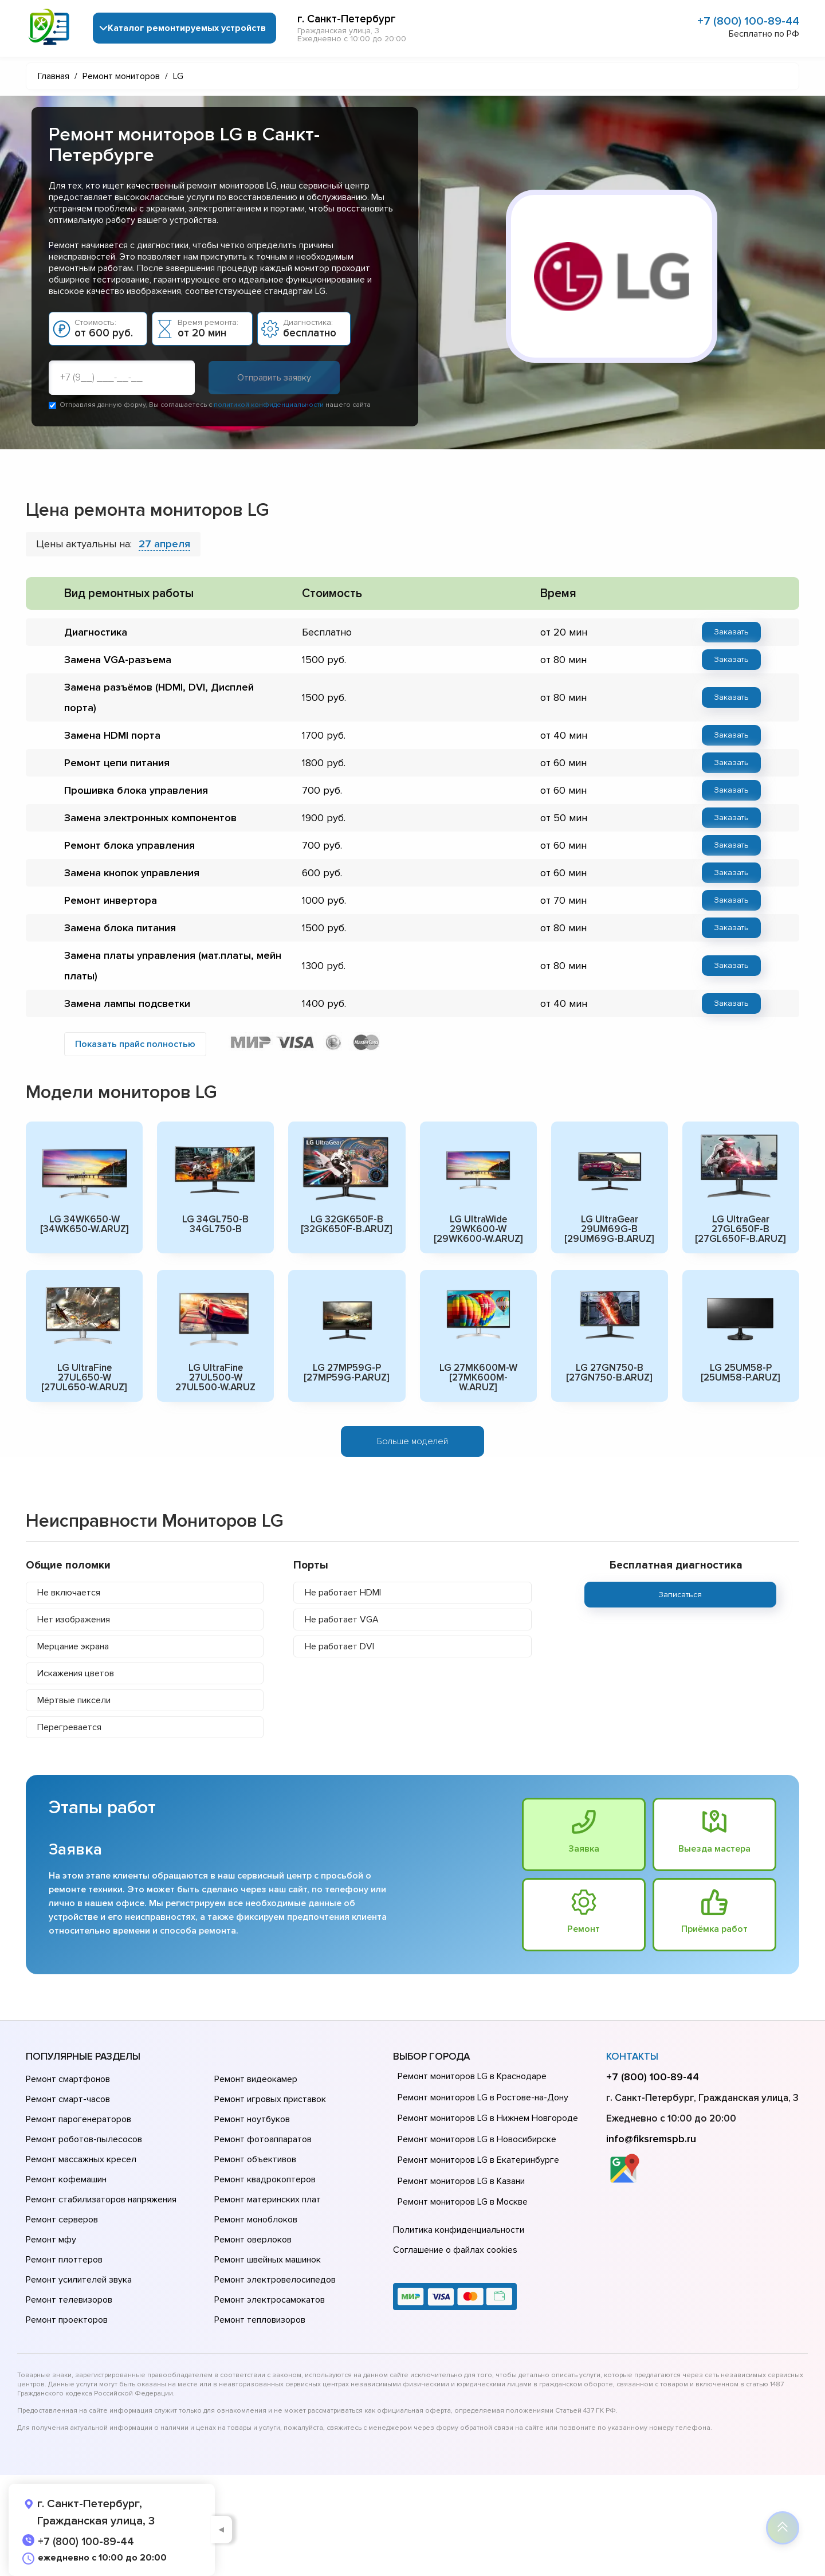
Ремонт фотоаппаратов (263, 2139)
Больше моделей (412, 1441)
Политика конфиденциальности (458, 2230)
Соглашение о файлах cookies (455, 2250)
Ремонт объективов (255, 2159)
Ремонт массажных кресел (81, 2159)
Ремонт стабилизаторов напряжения (101, 2199)
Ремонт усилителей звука (79, 2279)
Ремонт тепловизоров (259, 2320)
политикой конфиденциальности (269, 405)
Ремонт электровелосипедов (275, 2279)
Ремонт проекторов (67, 2320)
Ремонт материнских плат (267, 2199)
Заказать (731, 632)
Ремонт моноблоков (255, 2219)
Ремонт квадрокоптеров (265, 2179)
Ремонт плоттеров (64, 2259)
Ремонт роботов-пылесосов (84, 2139)
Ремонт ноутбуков (252, 2119)
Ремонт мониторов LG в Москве (463, 2202)
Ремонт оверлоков (253, 2239)
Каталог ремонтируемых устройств (187, 28)
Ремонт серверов (62, 2219)
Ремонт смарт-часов (68, 2099)
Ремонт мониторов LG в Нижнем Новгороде (488, 2118)
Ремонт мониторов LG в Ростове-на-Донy (483, 2097)
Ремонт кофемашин (66, 2179)
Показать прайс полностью (135, 1044)
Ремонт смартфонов (68, 2079)
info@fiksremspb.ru (651, 2138)
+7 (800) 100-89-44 (748, 21)
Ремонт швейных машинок (267, 2259)
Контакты (632, 2056)
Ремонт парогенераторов (78, 2119)
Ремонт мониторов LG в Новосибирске (477, 2139)
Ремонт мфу (51, 2239)
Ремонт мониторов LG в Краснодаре (472, 2076)
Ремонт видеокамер (255, 2079)
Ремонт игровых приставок (270, 2099)
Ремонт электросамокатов (269, 2300)
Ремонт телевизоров (69, 2300)
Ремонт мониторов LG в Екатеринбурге (478, 2160)
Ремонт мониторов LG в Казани (461, 2181)
